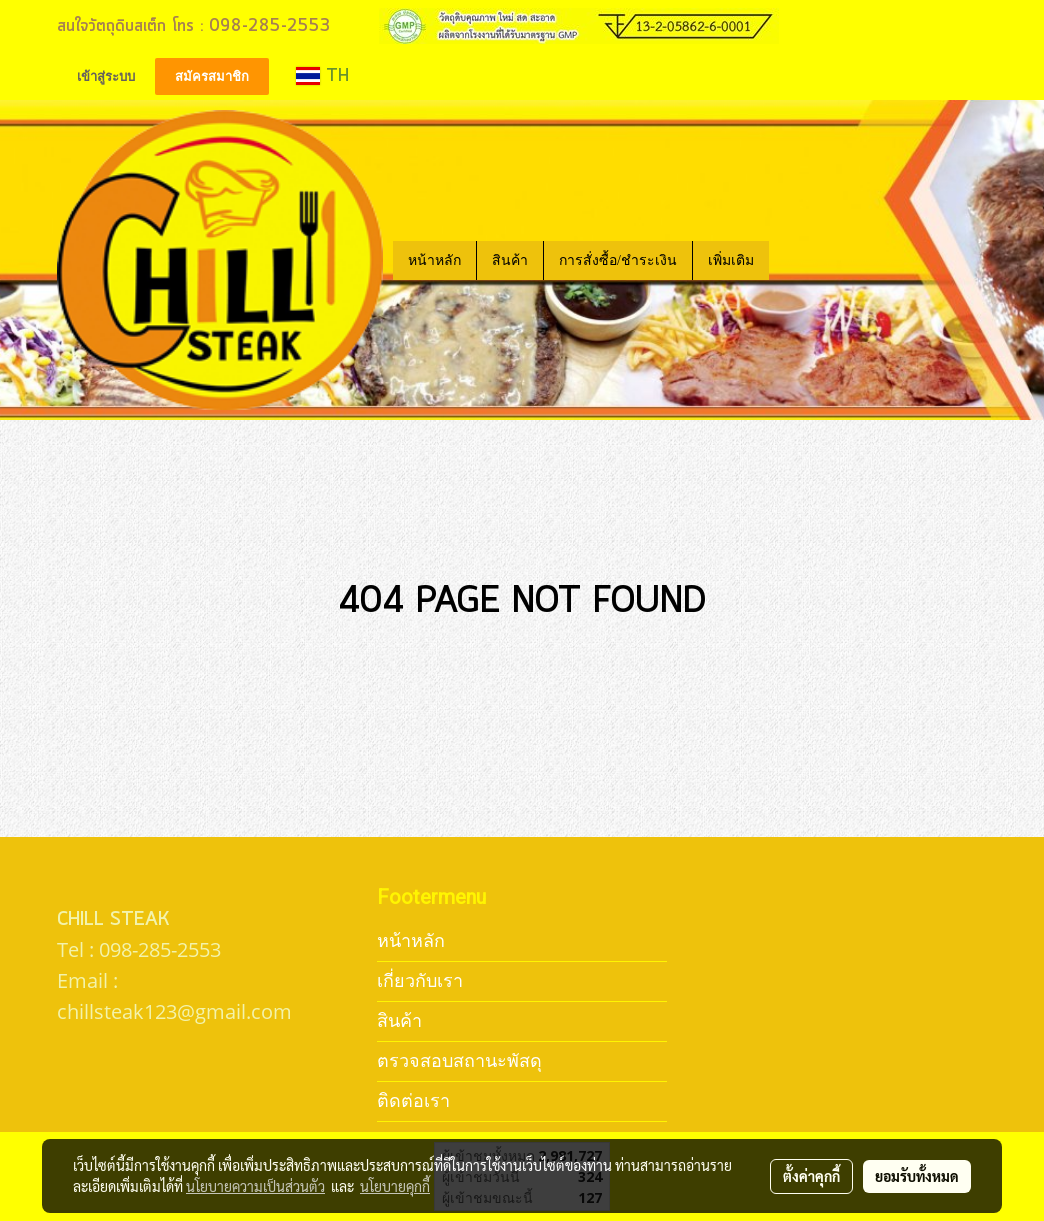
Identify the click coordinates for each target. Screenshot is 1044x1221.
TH (322, 76)
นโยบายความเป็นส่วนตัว (255, 1186)
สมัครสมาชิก (212, 76)
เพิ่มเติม (731, 260)
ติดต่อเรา (413, 1100)
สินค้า (510, 260)
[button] (787, 260)
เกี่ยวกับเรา (420, 980)
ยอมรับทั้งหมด (917, 1176)
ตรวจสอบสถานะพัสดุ (459, 1060)
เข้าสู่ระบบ (106, 76)
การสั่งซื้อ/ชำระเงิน (618, 260)
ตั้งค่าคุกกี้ (811, 1176)
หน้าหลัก (434, 260)
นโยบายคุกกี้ (395, 1186)
